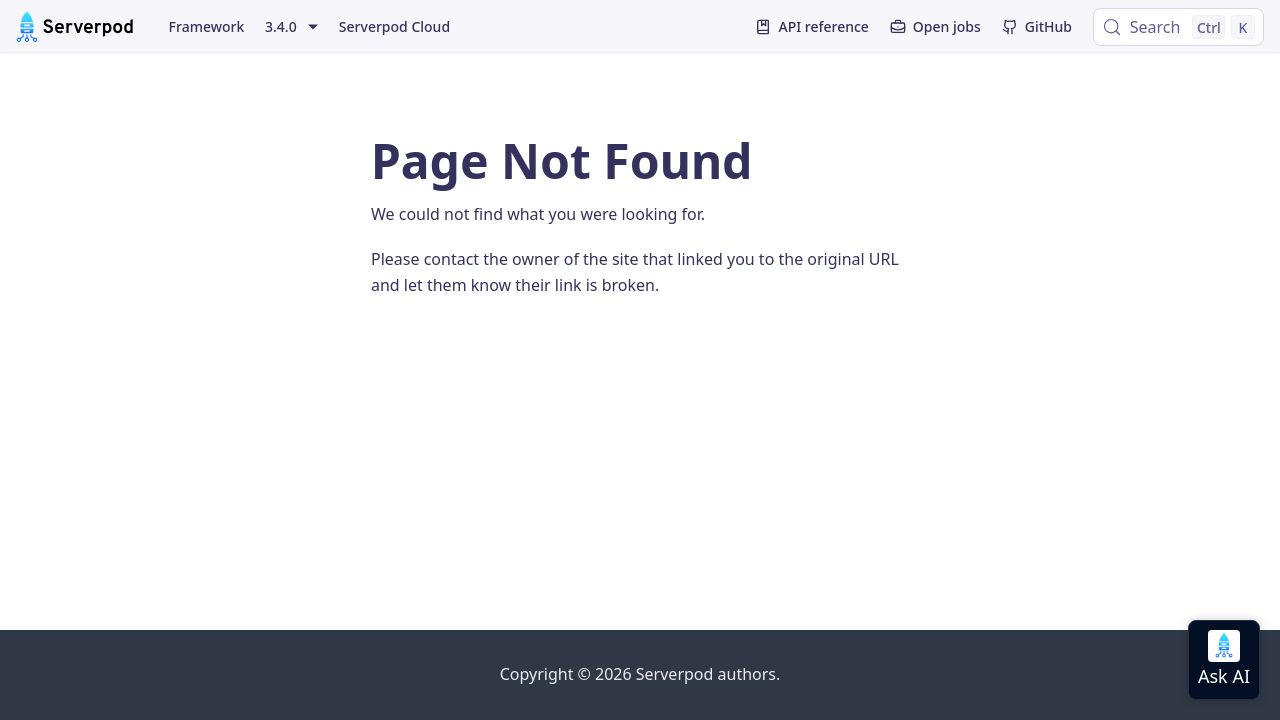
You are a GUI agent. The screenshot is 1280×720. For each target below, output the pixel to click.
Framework (207, 26)
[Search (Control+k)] (1178, 27)
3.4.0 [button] (281, 27)
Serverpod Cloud (394, 26)
